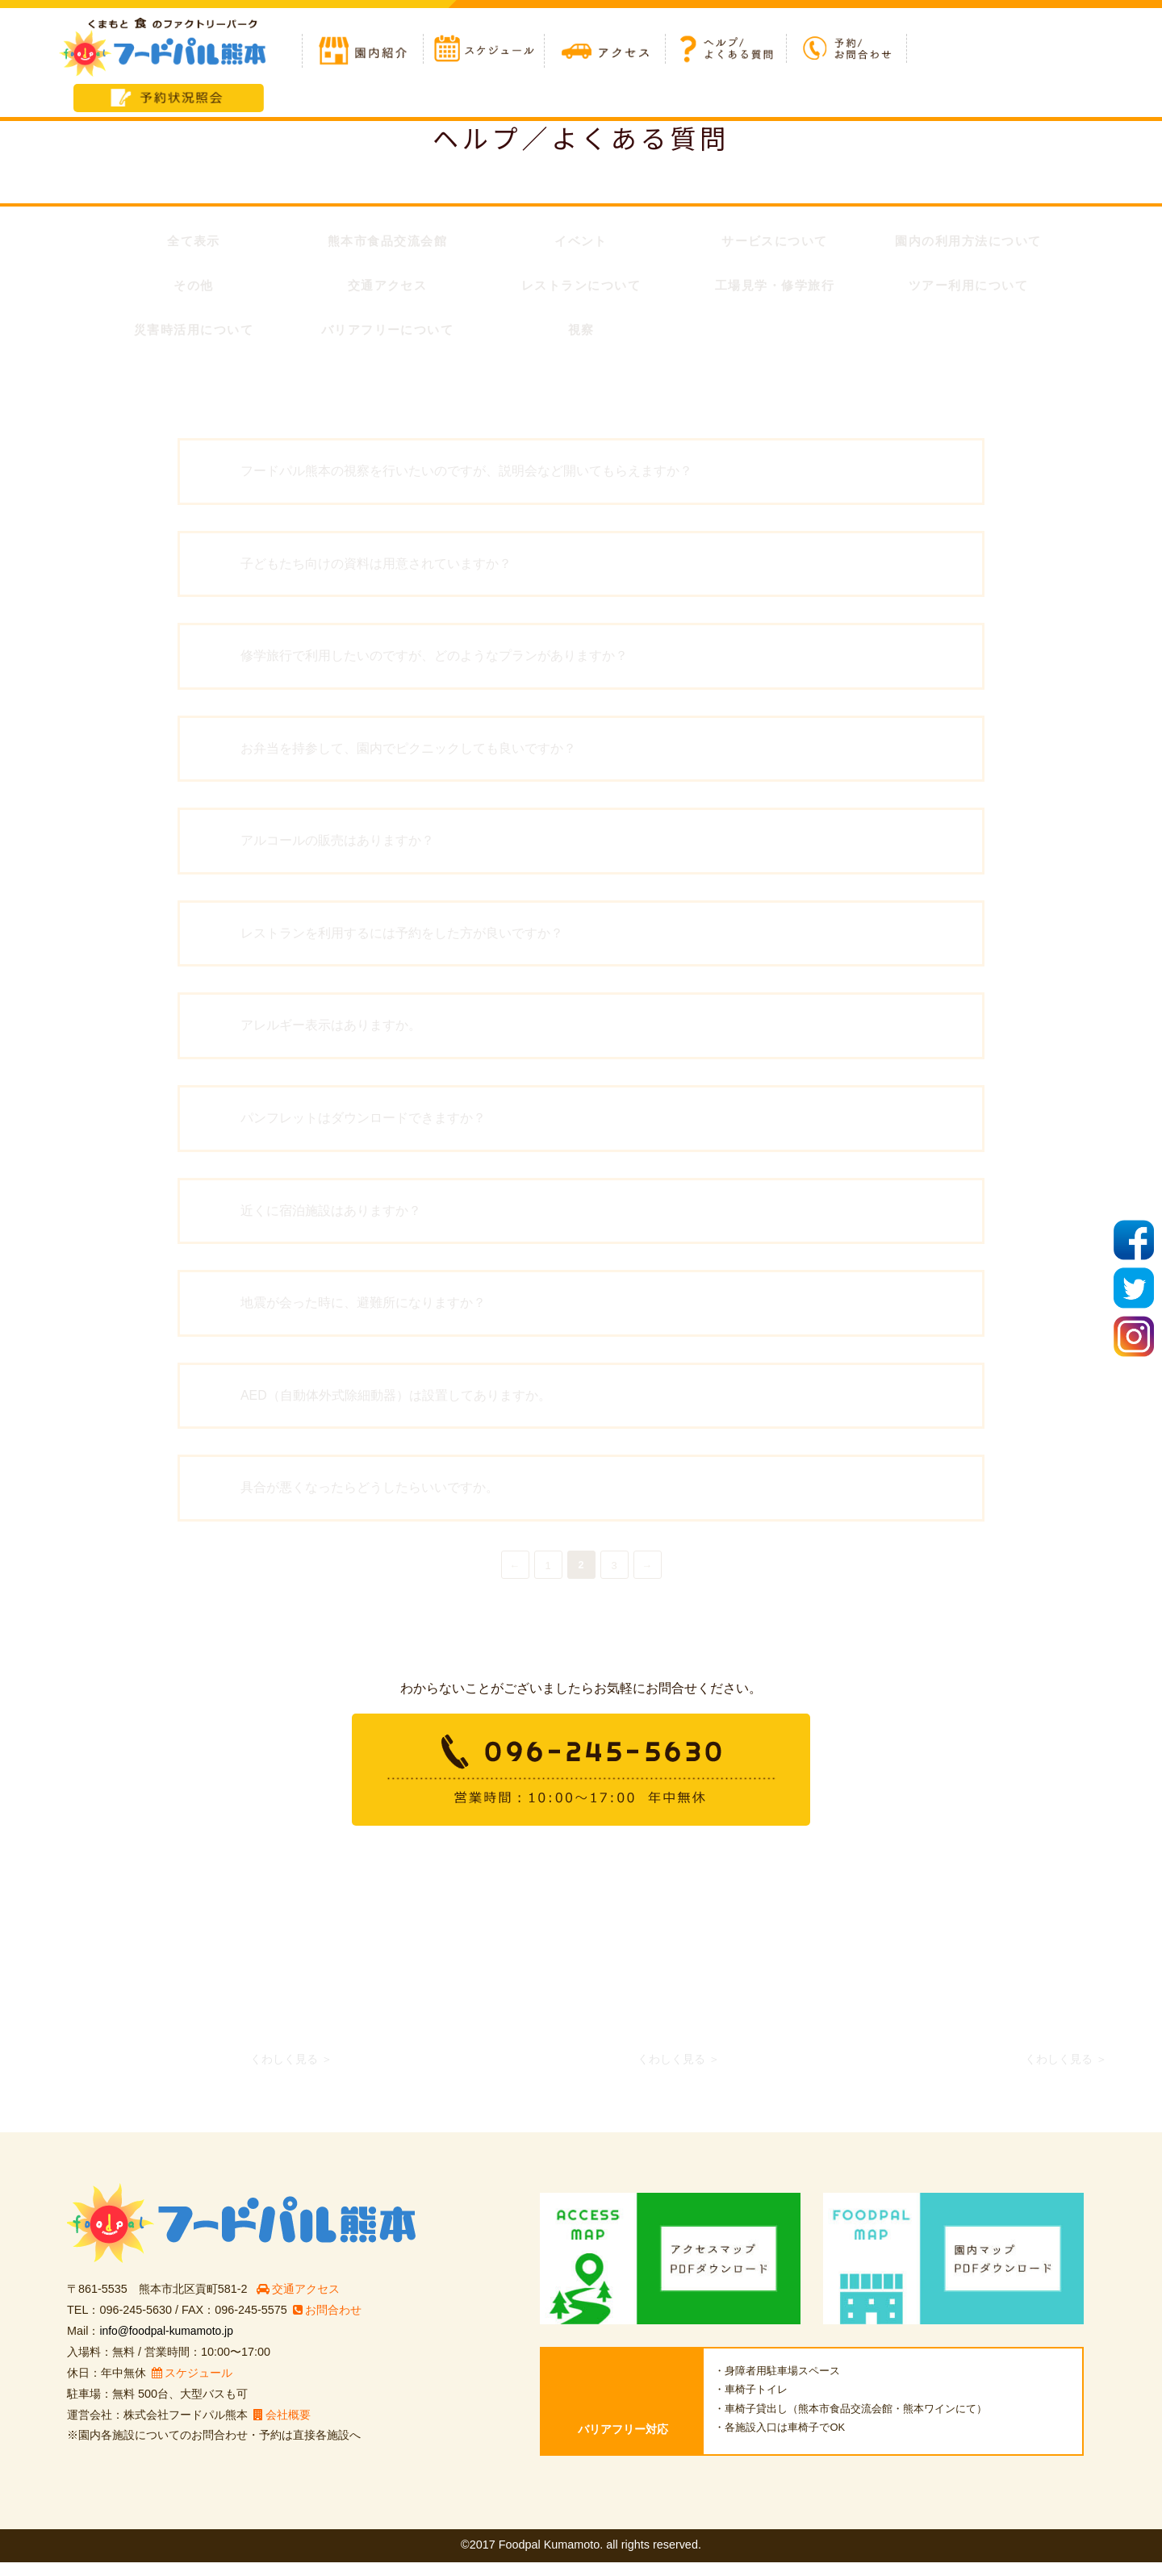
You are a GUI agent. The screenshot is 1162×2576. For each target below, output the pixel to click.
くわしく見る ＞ (291, 2073)
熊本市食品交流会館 (387, 241)
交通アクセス (387, 287)
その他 (194, 287)
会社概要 (282, 2428)
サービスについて (775, 241)
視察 (580, 333)
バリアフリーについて (387, 333)
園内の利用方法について (968, 241)
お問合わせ (327, 2324)
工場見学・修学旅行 (774, 287)
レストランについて (581, 287)
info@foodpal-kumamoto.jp (168, 2344)
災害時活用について (193, 333)
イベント (581, 241)
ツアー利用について (968, 287)
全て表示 (193, 241)
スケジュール (192, 2386)
